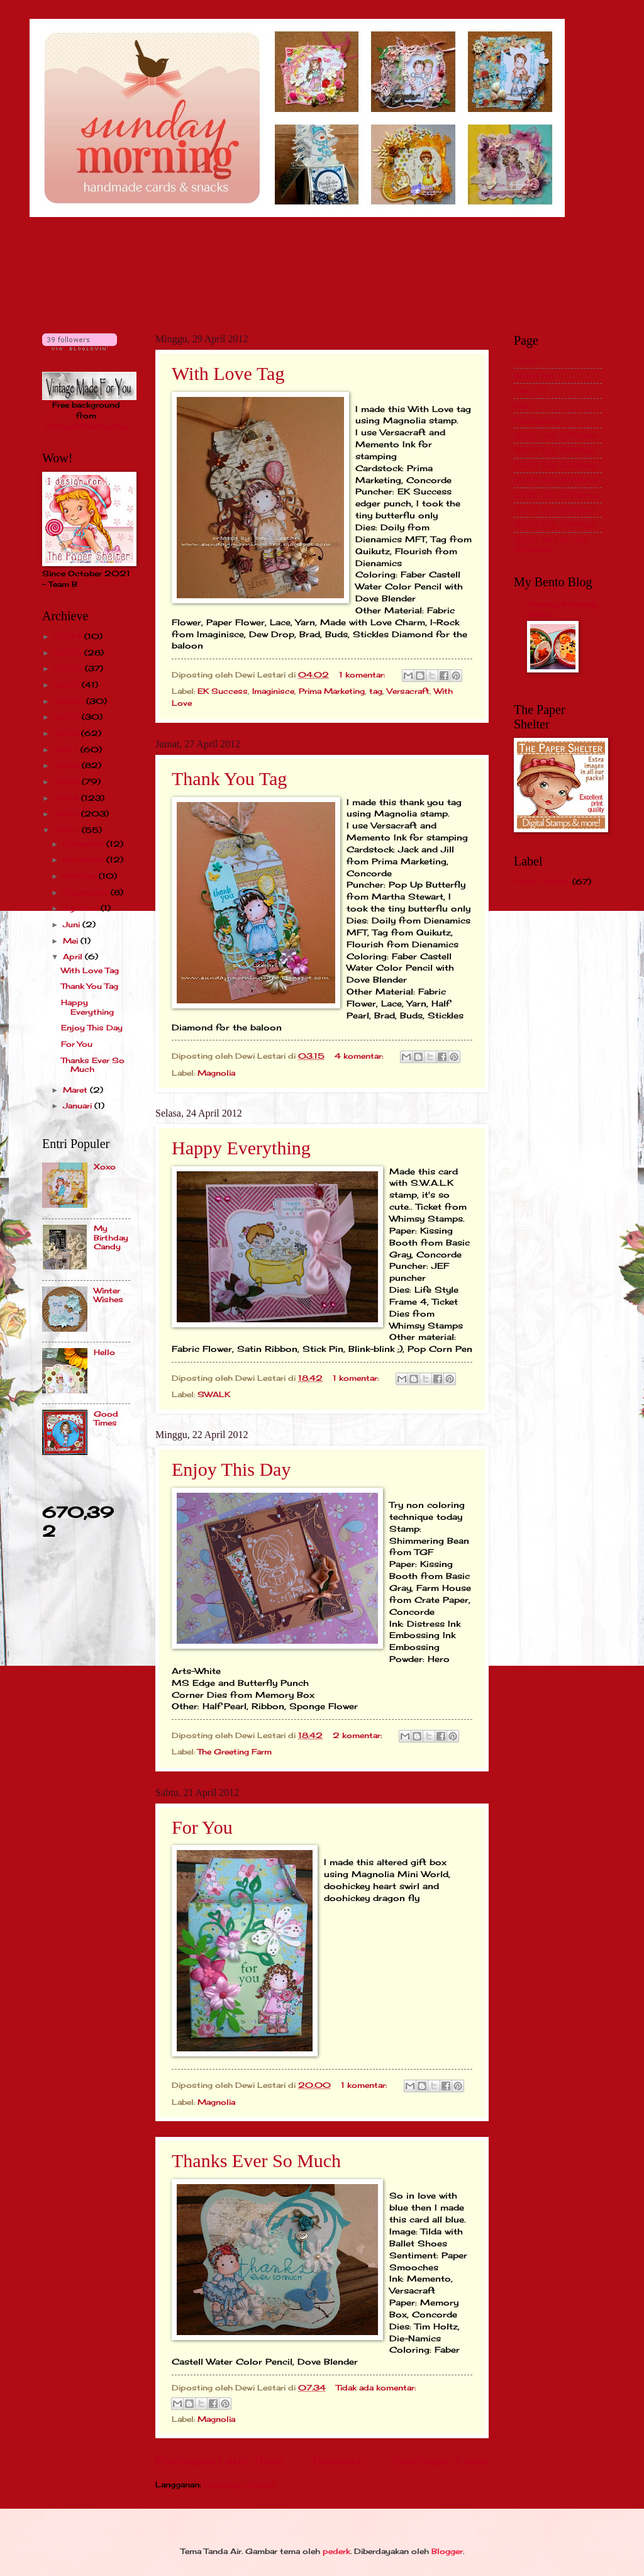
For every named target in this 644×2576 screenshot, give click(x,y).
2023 (68, 652)
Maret (76, 1090)
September (87, 892)
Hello (104, 1352)
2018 (67, 733)
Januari (78, 1105)
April (74, 956)
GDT (523, 405)
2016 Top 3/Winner (556, 494)
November (84, 859)
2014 (67, 798)
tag (375, 691)
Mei (71, 940)
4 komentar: (360, 1056)
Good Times (106, 1418)
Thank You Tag (229, 778)
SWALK (213, 1394)
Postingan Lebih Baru (218, 2461)
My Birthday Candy (111, 1237)
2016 (67, 765)
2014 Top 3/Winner (555, 465)
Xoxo (105, 1166)
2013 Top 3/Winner (555, 450)
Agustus (82, 908)
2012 (67, 830)
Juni (72, 924)
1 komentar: (363, 674)
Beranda (337, 2461)
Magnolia (216, 1073)
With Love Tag (228, 373)
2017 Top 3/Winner (555, 510)
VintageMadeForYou (86, 426)
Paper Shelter (542, 881)
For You (202, 1827)
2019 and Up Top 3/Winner (552, 544)
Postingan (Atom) (240, 2484)
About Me (534, 376)
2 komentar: (358, 1735)
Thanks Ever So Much (256, 2160)
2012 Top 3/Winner (556, 435)
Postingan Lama (441, 2461)
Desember (84, 844)
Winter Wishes (108, 1295)
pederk (336, 2551)
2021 (67, 684)
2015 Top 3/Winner (556, 479)
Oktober (81, 876)
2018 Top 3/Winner (555, 524)
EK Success (222, 691)
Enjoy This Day (231, 1469)
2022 (69, 668)
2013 (67, 813)
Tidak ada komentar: (376, 2387)
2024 (68, 636)
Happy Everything (241, 1147)
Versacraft (408, 691)
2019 (67, 717)
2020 (69, 701)
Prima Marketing (332, 691)
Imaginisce (273, 691)
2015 (67, 781)
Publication (537, 420)
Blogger (447, 2551)
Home (526, 360)
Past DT (530, 390)
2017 (66, 749)
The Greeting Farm (234, 1751)
